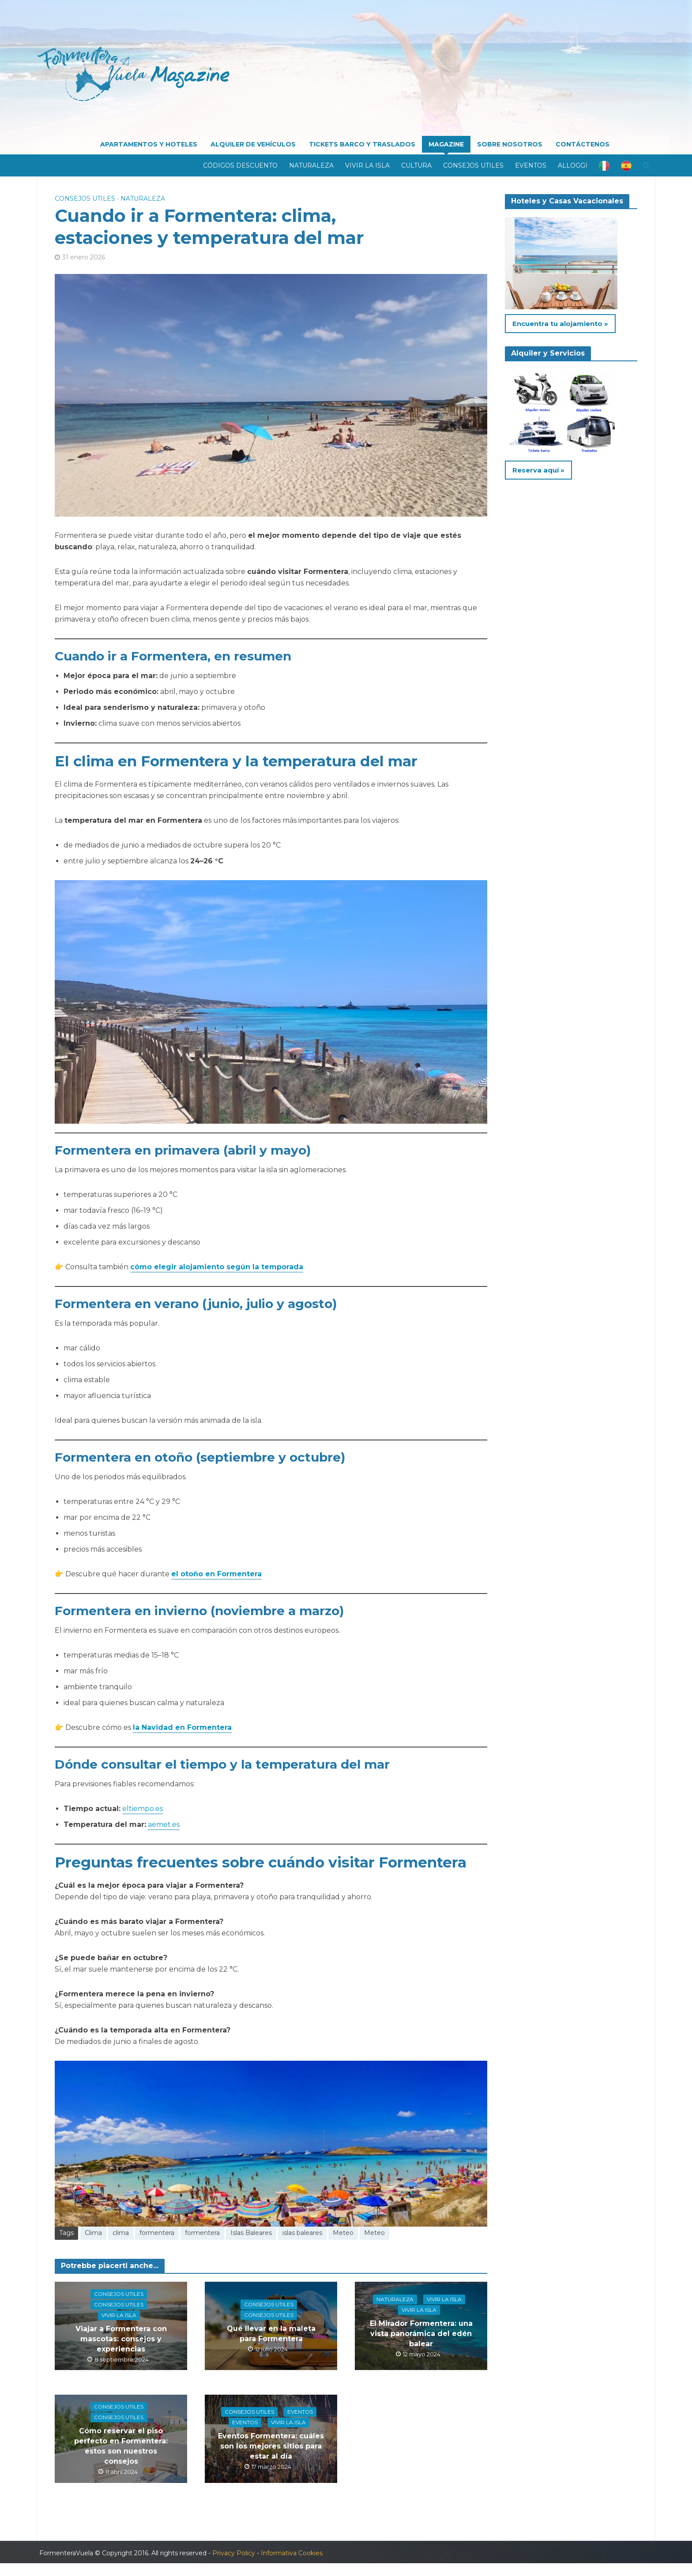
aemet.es (164, 1824)
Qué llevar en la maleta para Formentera (271, 2333)
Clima (93, 2233)
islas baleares (302, 2233)
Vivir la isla (367, 165)
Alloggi (572, 165)
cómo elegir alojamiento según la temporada (216, 1267)
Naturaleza (311, 165)
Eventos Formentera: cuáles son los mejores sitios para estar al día (271, 2445)
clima (121, 2233)
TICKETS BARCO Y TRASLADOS (362, 144)
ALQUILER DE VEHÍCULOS (253, 144)
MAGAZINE (446, 144)
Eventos (530, 165)
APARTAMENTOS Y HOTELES (148, 144)
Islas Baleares (251, 2233)
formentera (156, 2233)
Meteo (343, 2233)
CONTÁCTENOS (582, 144)
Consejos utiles (473, 165)
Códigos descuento (240, 165)
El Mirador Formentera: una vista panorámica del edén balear (421, 2333)
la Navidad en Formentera (182, 1727)
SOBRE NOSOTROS (509, 144)
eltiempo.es (142, 1808)
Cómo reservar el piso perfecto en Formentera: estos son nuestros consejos (121, 2445)
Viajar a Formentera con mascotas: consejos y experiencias (121, 2338)
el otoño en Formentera (216, 1574)
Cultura (416, 165)
